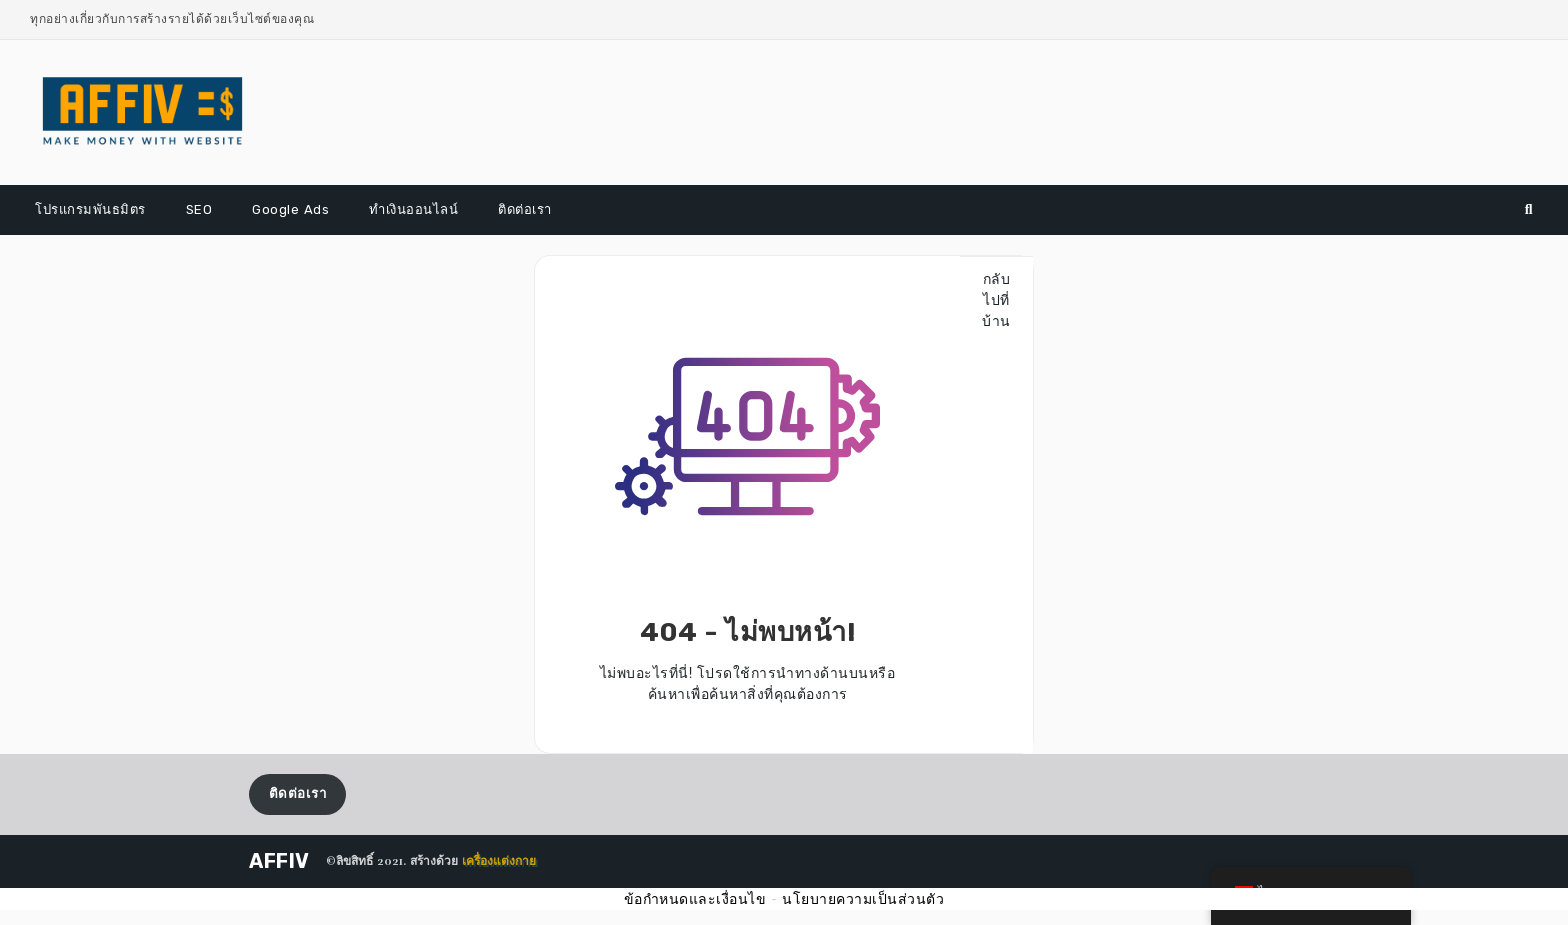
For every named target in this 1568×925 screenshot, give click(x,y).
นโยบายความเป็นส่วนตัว (863, 899)
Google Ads (290, 209)
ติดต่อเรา (525, 209)
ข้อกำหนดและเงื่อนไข (695, 899)
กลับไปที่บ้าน (996, 300)
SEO (199, 209)
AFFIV (279, 861)
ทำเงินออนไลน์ (413, 209)
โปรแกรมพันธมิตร (90, 209)
